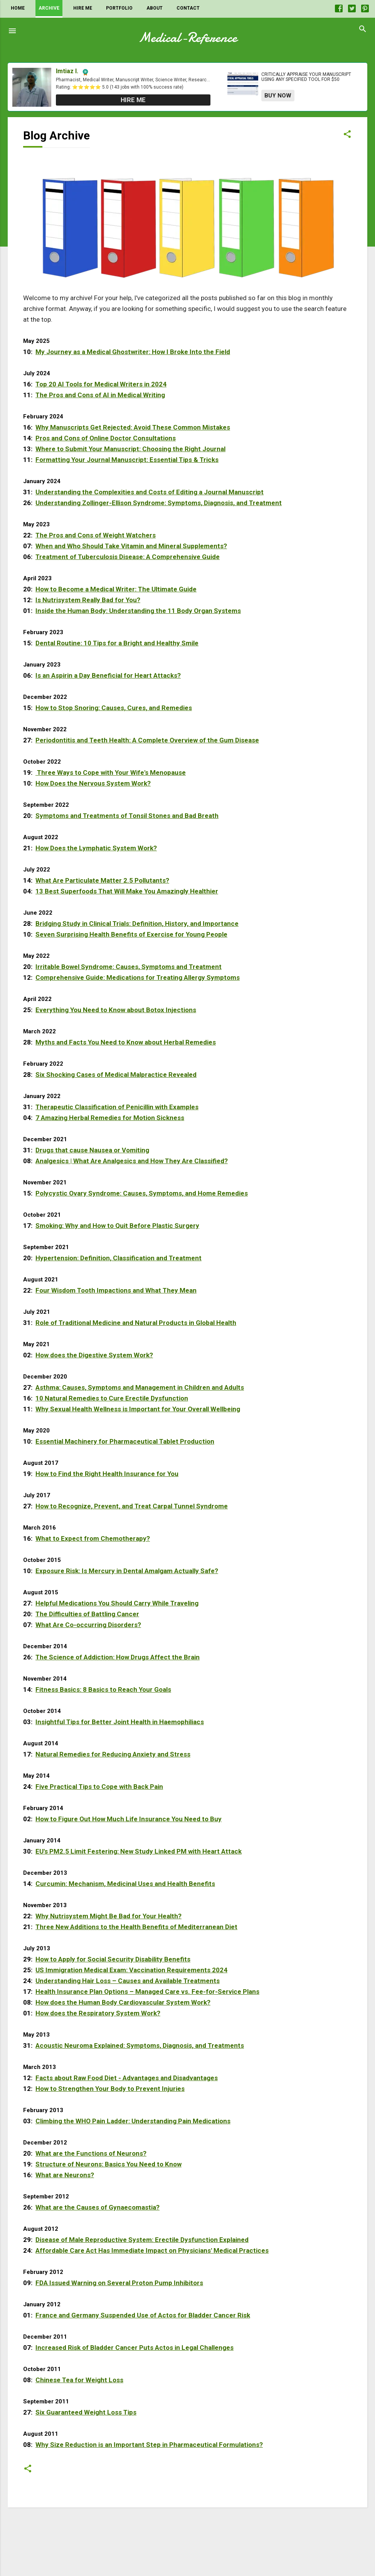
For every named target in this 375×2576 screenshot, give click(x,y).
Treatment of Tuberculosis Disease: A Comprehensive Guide (127, 557)
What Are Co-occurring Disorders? (88, 1625)
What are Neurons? (64, 2175)
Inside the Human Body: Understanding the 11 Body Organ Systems (138, 611)
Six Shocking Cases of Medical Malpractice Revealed (116, 1074)
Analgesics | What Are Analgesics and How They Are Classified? (131, 1161)
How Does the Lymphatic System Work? (96, 848)
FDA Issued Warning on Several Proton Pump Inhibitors (119, 2283)
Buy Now (277, 95)
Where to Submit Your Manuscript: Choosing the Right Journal (130, 449)
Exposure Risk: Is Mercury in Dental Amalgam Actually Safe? (126, 1571)
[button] (347, 136)
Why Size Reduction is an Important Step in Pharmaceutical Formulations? (149, 2444)
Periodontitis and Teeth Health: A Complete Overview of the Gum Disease (147, 740)
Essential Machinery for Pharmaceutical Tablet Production (124, 1441)
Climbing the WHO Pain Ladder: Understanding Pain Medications (132, 2121)
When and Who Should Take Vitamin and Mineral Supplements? (131, 546)
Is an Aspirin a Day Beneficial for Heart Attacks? (108, 675)
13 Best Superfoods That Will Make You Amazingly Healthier (126, 891)
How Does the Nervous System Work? (93, 783)
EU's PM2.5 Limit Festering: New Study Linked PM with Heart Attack (138, 1851)
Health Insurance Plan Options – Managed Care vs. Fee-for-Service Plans (147, 1991)
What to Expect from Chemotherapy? (92, 1538)
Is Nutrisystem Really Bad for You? (87, 600)
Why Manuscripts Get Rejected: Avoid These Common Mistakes (132, 427)
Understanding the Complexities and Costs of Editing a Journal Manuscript (149, 492)
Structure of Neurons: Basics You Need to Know (108, 2164)
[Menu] (12, 31)
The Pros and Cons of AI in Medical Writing (100, 395)
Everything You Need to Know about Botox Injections (115, 1010)
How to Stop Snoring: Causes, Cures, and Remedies (113, 708)
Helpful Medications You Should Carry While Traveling (116, 1603)
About (154, 8)
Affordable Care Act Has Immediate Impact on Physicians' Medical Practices (152, 2250)
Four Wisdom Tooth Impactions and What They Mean (116, 1290)
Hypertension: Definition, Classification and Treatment (118, 1258)
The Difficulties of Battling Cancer (87, 1614)
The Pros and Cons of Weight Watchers (95, 535)
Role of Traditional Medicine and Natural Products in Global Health (135, 1323)
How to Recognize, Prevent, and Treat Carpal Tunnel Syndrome (131, 1506)
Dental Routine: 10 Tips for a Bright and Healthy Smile (116, 643)
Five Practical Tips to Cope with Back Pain (99, 1786)
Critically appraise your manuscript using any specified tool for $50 (306, 77)
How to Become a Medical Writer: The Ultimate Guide (116, 589)
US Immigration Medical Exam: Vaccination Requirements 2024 (131, 1970)
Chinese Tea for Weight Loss (79, 2380)
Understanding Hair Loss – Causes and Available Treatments (127, 1981)
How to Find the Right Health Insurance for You (106, 1474)
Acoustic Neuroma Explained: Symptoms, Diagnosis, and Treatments (139, 2045)
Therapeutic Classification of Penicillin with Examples (116, 1107)
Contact (188, 8)
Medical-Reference (187, 37)
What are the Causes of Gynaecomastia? (97, 2207)
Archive (49, 8)
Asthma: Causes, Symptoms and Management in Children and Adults (139, 1387)
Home (18, 8)
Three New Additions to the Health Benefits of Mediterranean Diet (136, 1927)
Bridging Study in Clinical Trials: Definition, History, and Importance (137, 923)
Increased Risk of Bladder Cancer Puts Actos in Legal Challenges (134, 2347)
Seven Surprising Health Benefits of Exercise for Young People (131, 934)
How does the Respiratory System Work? (97, 2013)
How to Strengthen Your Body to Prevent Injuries (110, 2088)
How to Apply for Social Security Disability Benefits (112, 1959)
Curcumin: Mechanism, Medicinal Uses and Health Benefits (125, 1883)
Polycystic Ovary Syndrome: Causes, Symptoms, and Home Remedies (141, 1193)
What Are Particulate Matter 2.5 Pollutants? (102, 880)
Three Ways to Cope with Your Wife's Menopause (110, 772)
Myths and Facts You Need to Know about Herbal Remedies (125, 1042)
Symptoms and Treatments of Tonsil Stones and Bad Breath (127, 815)
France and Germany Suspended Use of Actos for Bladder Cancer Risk (142, 2315)
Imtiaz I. (67, 71)
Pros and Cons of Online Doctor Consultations (105, 438)
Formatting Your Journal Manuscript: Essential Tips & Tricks (127, 459)
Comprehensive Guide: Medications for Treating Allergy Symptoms (137, 977)
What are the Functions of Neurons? (90, 2153)
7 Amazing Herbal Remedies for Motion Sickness (109, 1118)
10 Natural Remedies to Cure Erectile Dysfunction (111, 1398)
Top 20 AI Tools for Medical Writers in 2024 (100, 384)
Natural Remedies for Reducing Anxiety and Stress (112, 1754)
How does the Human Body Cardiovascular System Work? (122, 2002)
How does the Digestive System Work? (94, 1355)
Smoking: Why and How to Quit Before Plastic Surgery (117, 1225)
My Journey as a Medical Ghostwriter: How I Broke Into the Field (132, 352)
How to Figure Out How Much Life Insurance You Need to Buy (128, 1819)
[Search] (362, 31)
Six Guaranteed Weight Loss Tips (85, 2412)
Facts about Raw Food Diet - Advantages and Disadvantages (126, 2078)
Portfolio (119, 8)
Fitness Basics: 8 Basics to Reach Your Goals (103, 1689)
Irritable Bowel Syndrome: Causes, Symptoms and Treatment (128, 967)
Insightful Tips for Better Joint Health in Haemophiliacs (119, 1722)
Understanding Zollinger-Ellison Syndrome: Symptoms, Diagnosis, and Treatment (158, 503)
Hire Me (82, 8)
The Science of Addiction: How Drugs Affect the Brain (117, 1657)
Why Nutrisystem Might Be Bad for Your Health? (108, 1916)
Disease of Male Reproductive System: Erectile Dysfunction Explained (142, 2240)
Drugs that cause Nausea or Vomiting (92, 1150)
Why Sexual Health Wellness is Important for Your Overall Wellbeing (137, 1409)
